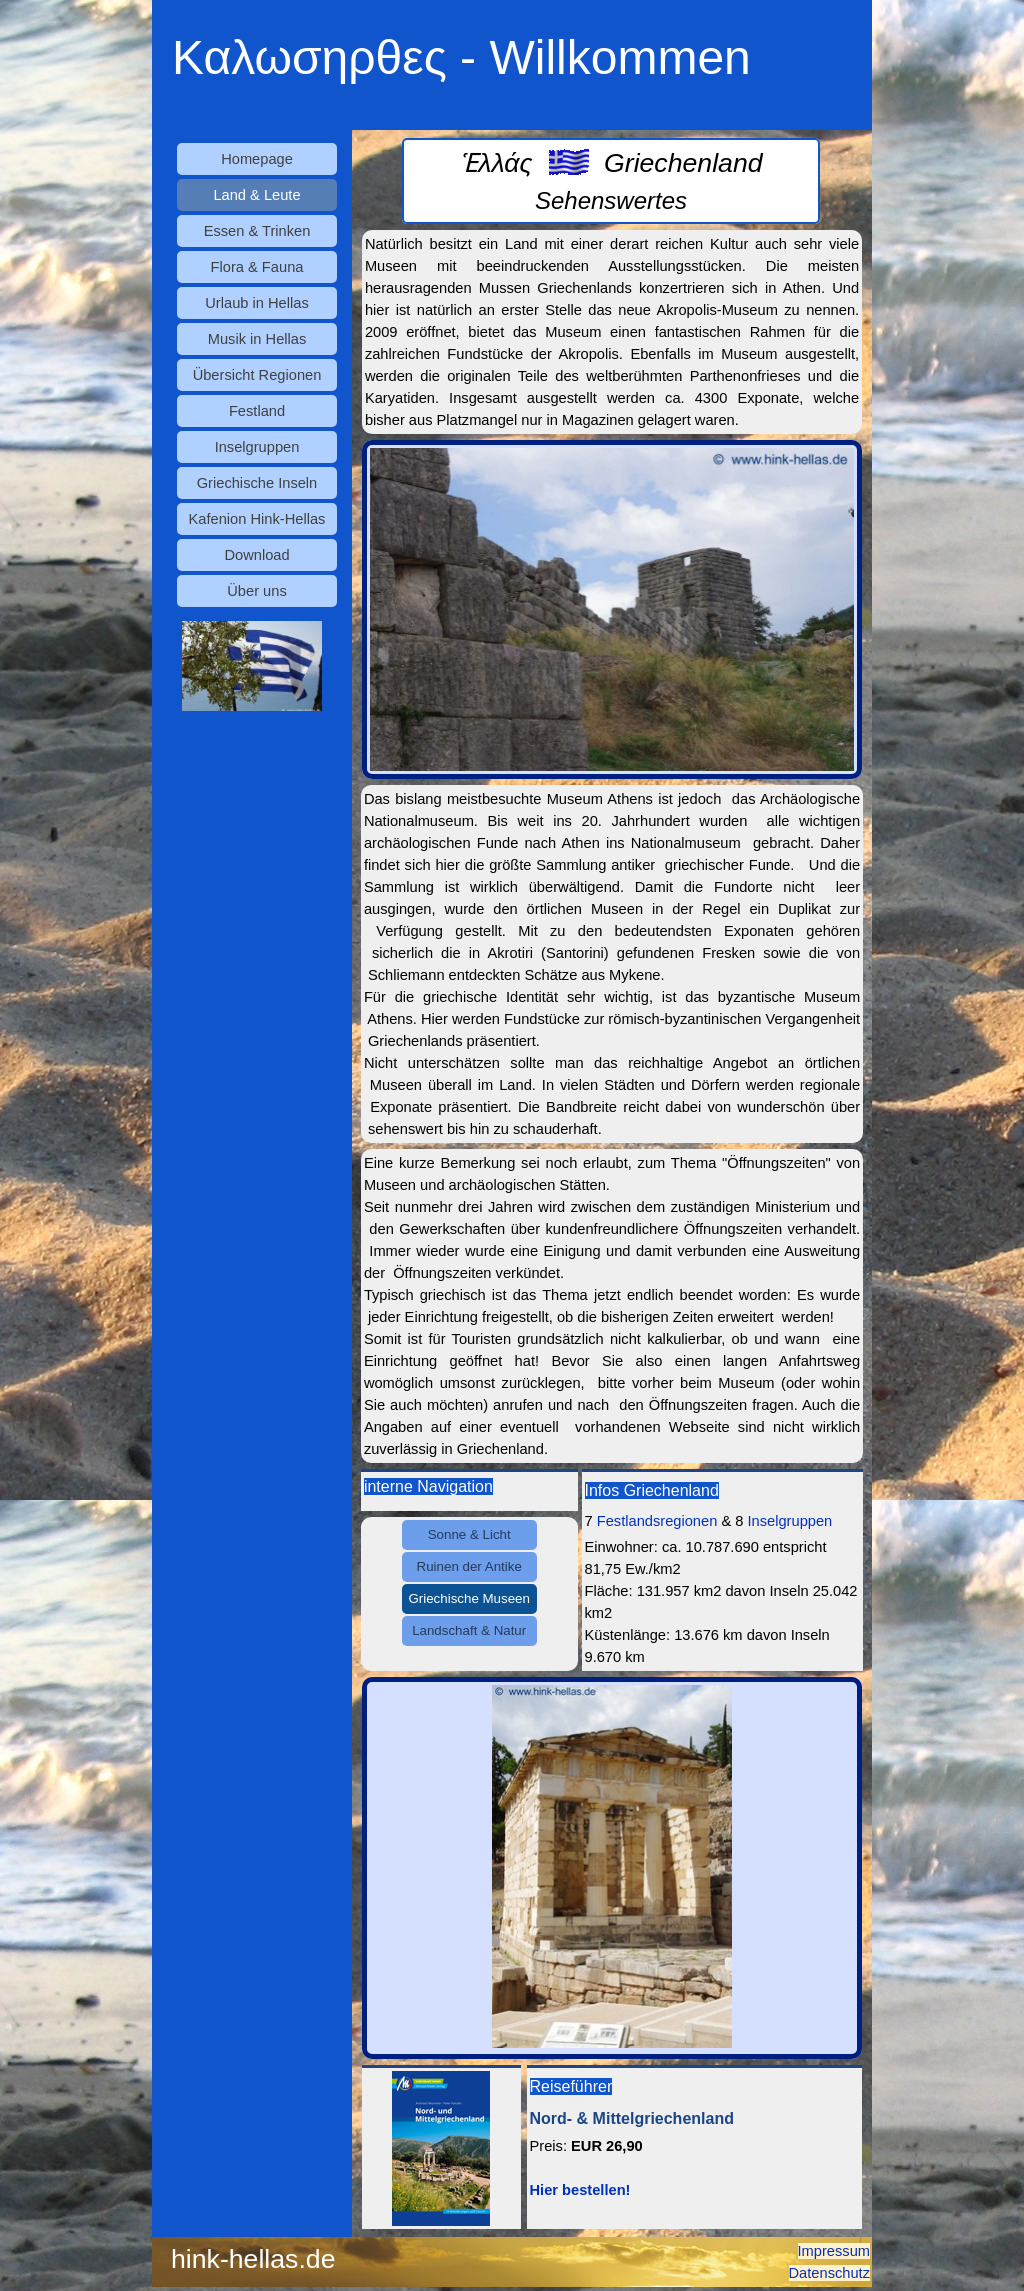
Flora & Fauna (257, 267)
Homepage (257, 159)
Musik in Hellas (257, 339)
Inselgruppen (257, 447)
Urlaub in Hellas (256, 303)
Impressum (834, 2251)
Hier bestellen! (580, 2190)
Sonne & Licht (469, 1534)
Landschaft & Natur (469, 1630)
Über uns (256, 591)
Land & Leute (256, 195)
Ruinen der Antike (469, 1566)
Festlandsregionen (657, 1521)
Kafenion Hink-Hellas (257, 519)
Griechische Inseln (257, 483)
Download (256, 555)
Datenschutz (829, 2273)
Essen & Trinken (257, 231)
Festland (257, 411)
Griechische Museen (469, 1598)
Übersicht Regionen (257, 375)
